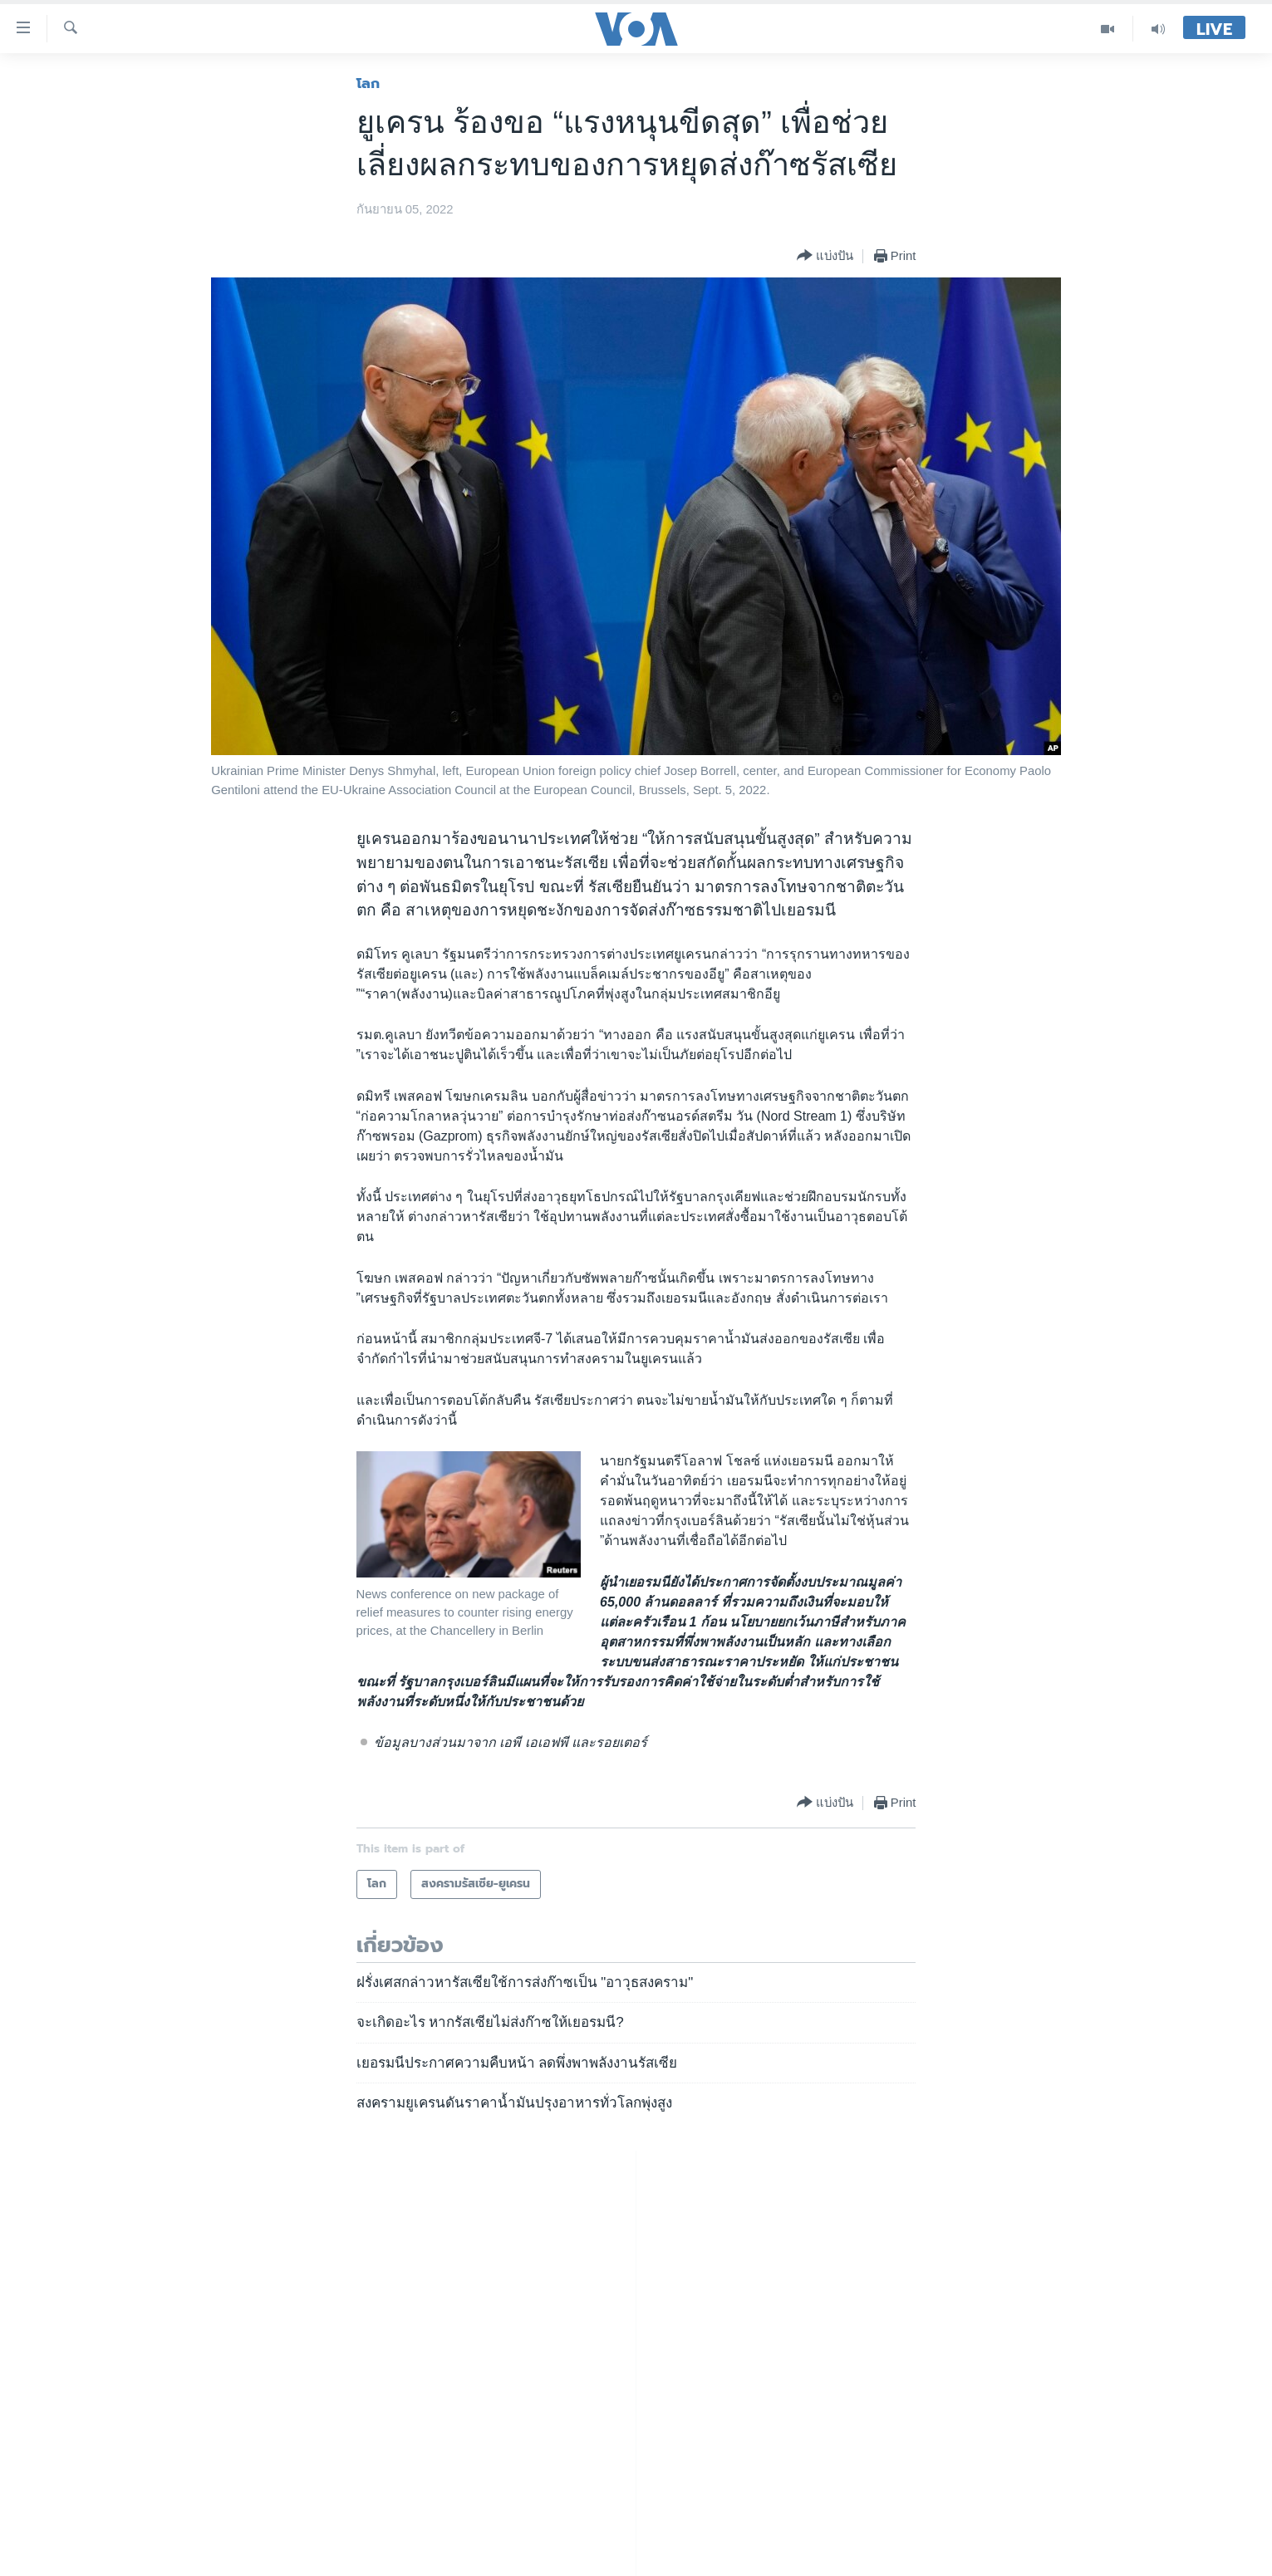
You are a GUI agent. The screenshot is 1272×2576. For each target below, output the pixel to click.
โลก (368, 83)
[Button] (825, 256)
